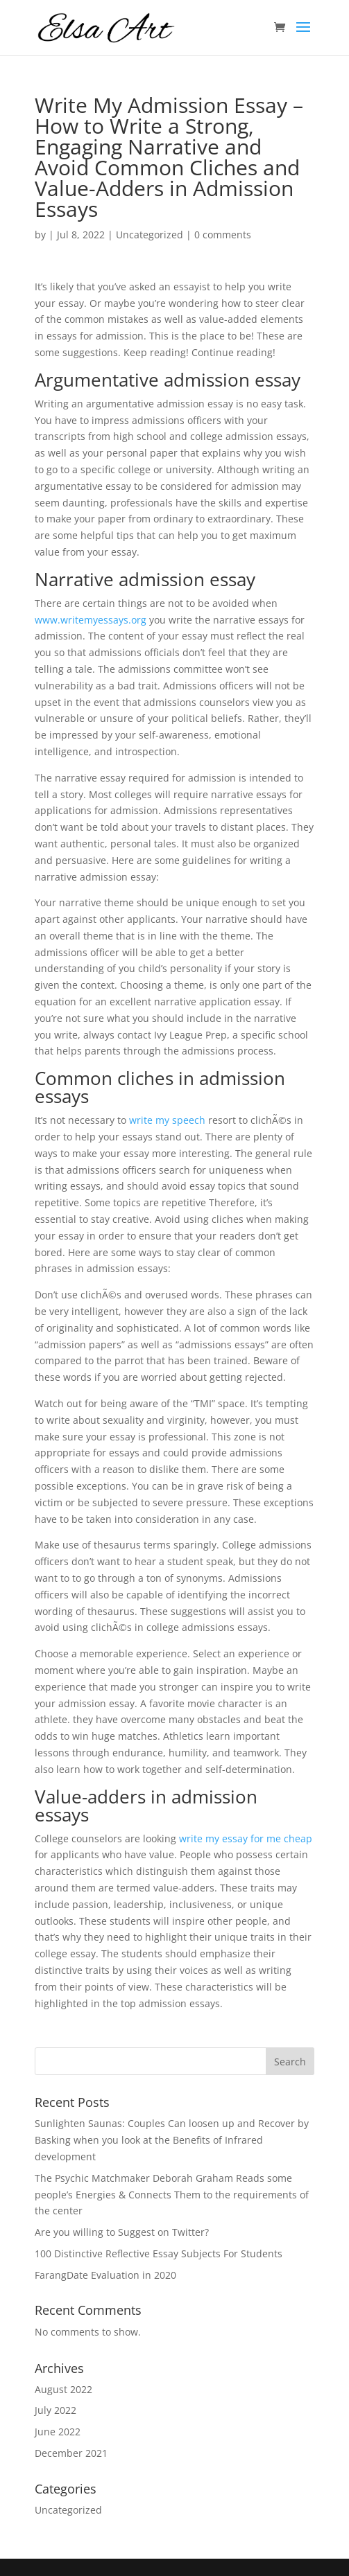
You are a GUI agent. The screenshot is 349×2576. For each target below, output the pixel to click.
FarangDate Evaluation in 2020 (105, 2275)
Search (290, 2061)
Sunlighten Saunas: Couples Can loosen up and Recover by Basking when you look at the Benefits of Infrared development (172, 2140)
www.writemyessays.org (90, 619)
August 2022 (63, 2389)
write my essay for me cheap (245, 1838)
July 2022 (55, 2410)
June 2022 (57, 2431)
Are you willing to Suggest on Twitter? (122, 2232)
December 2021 (71, 2453)
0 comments (222, 234)
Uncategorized (149, 234)
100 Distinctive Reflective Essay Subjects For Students (158, 2253)
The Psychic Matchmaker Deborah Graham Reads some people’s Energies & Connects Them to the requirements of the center (172, 2194)
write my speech (167, 1120)
